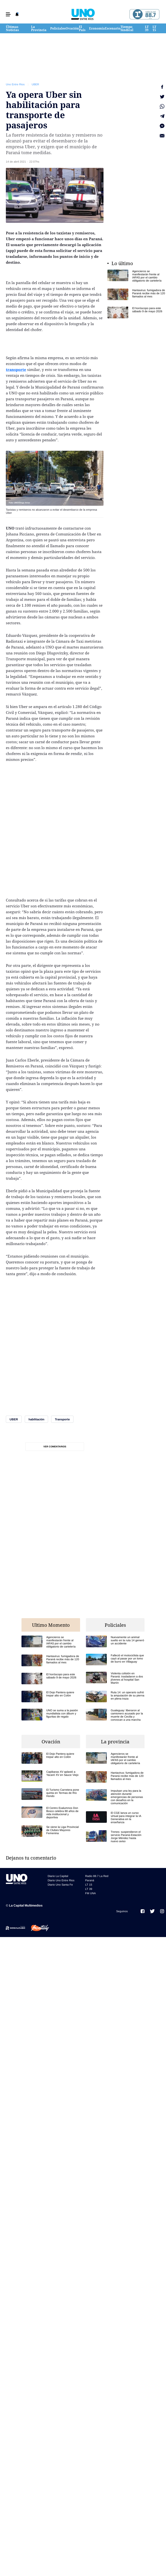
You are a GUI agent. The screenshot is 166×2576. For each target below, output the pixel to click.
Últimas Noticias (12, 28)
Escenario (112, 28)
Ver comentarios (54, 1446)
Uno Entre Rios (15, 84)
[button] (8, 14)
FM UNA (90, 1893)
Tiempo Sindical (126, 28)
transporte (16, 369)
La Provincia (38, 28)
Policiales (58, 28)
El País (82, 28)
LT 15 (154, 28)
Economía (97, 28)
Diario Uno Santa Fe (60, 1884)
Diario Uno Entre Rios (61, 1880)
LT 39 (147, 28)
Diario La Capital (58, 1876)
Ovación (72, 28)
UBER (35, 84)
